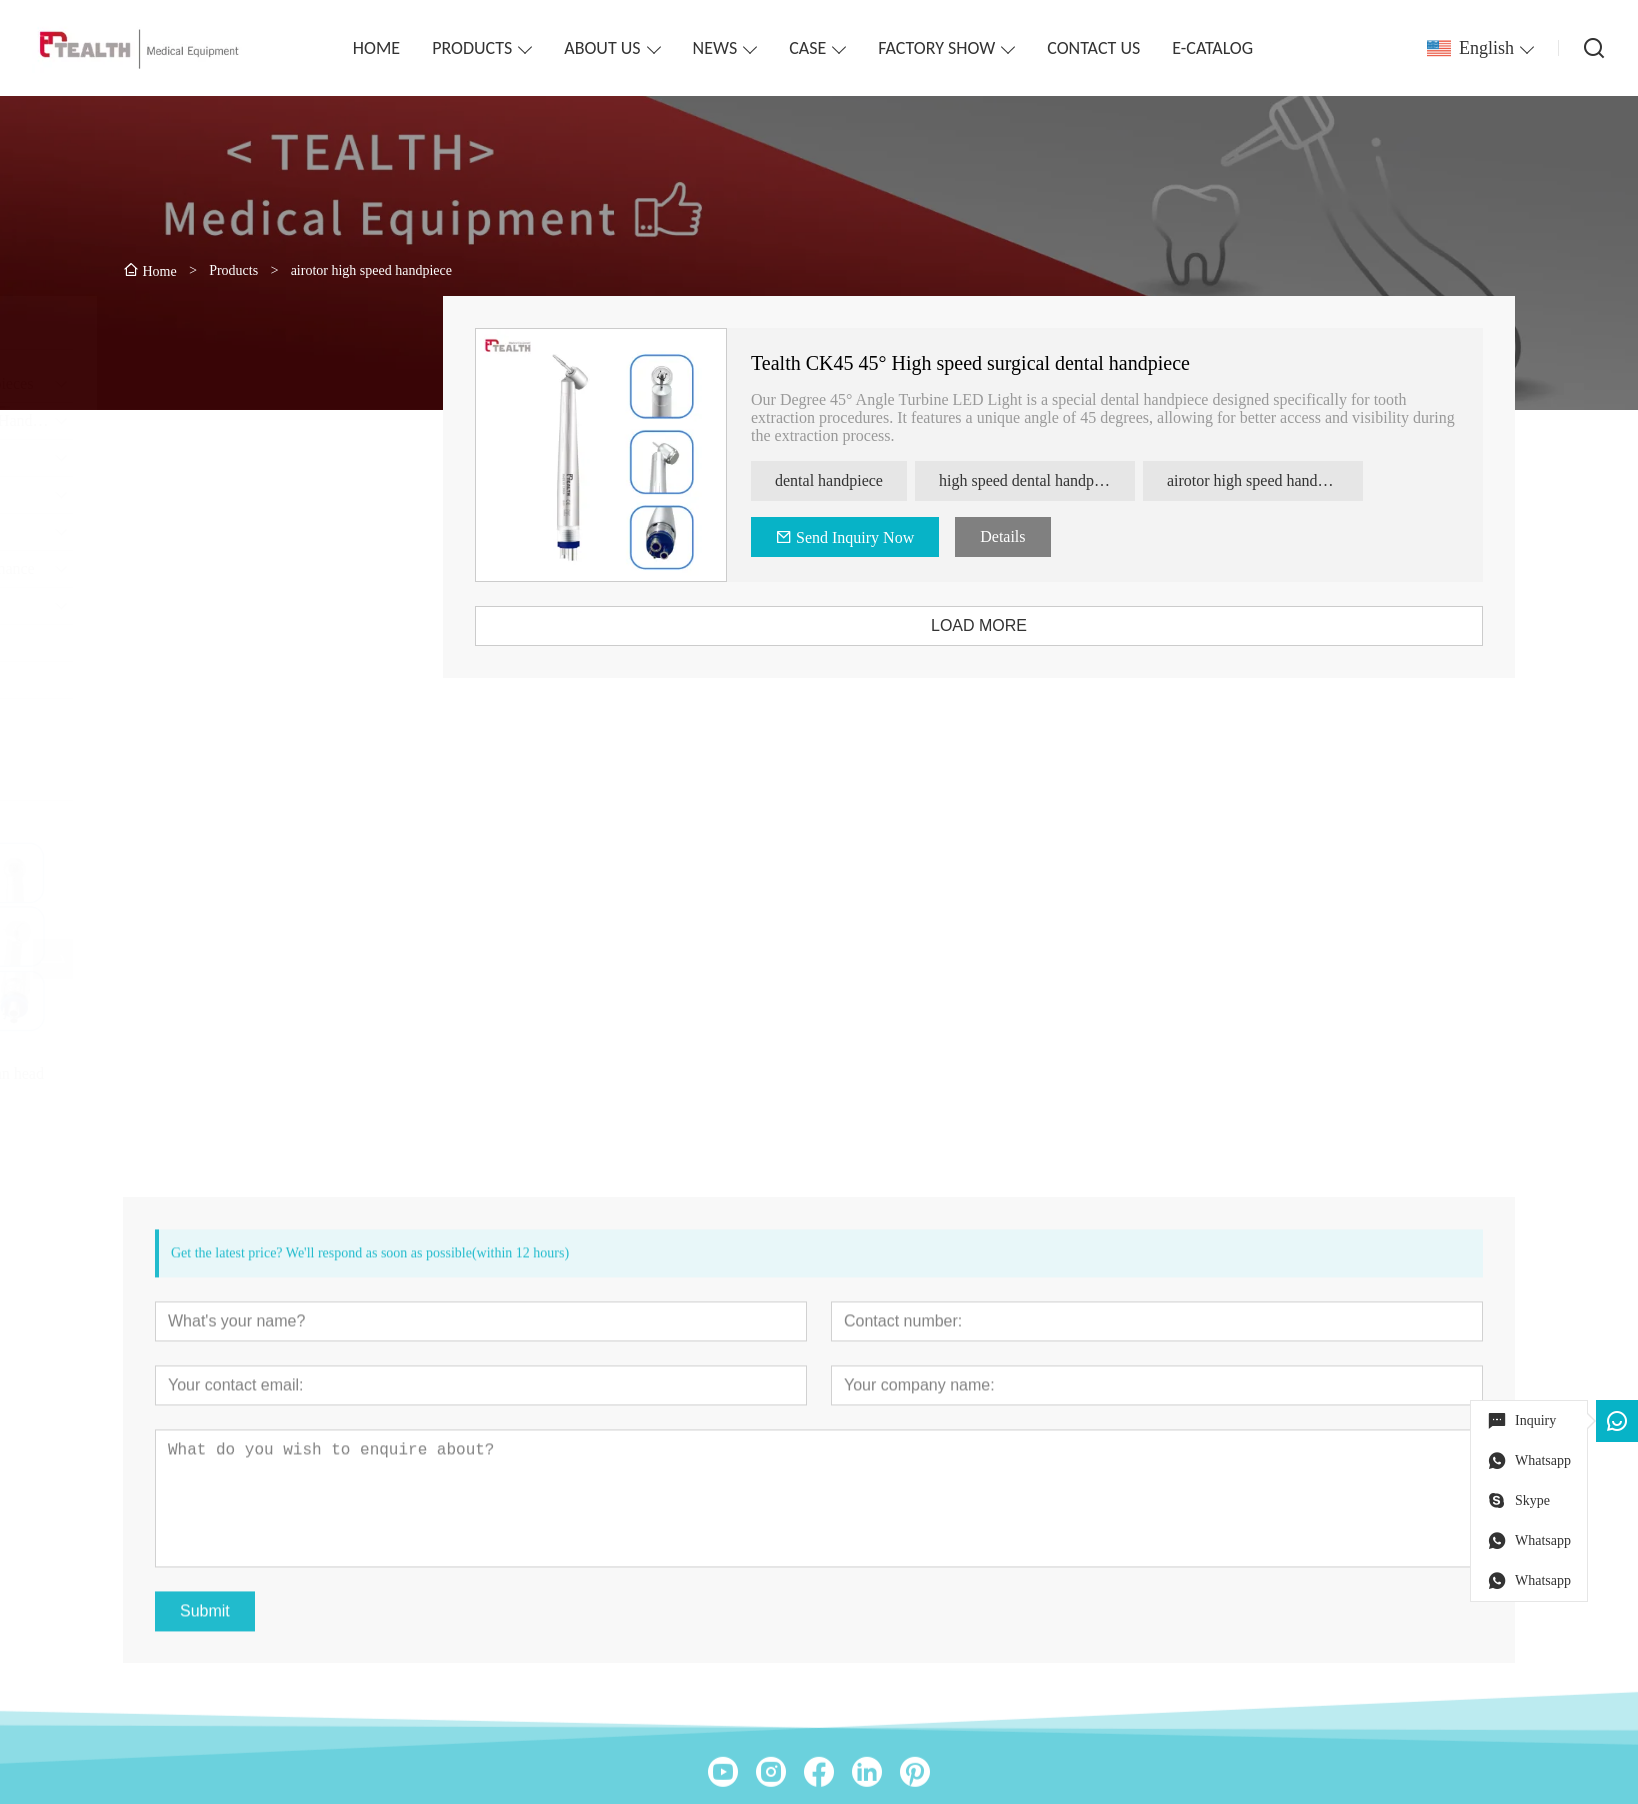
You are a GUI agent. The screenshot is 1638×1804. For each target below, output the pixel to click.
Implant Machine (191, 679)
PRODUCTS (472, 48)
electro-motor (179, 642)
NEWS (715, 48)
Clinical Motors (186, 457)
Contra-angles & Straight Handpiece (252, 420)
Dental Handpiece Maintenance (237, 568)
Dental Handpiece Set (206, 494)
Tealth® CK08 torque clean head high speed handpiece (241, 1082)
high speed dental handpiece (1065, 480)
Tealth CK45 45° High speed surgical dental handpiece (1006, 363)
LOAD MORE (1015, 625)
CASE (807, 48)
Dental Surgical (186, 605)
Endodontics (176, 531)
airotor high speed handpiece (1295, 480)
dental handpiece (865, 480)
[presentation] (156, 959)
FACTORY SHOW (936, 48)
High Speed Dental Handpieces (236, 383)
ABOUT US (602, 48)
